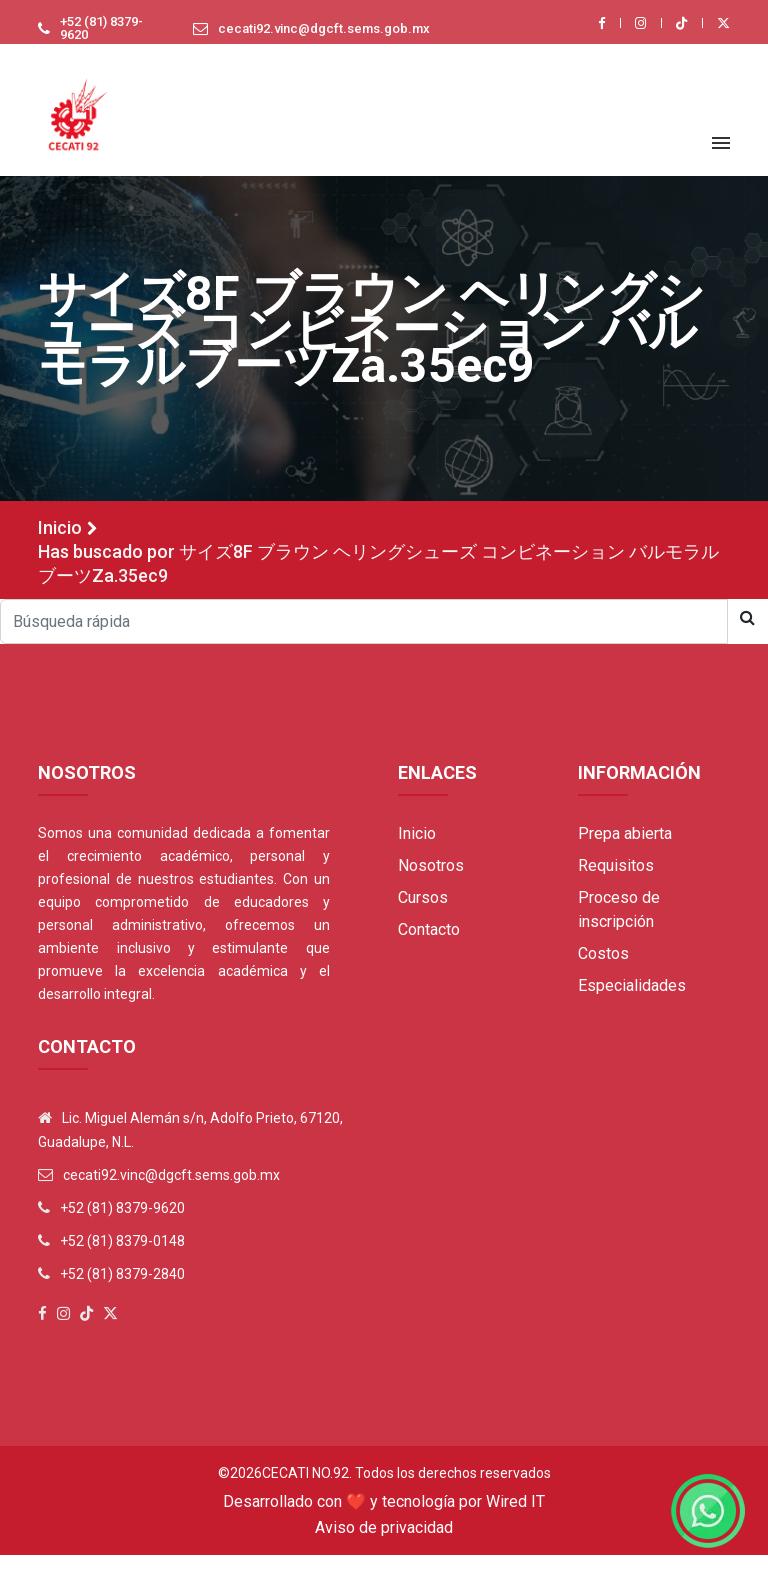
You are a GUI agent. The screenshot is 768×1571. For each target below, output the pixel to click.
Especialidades (632, 1001)
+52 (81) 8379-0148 (122, 1257)
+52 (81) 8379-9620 (86, 36)
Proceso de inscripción (619, 925)
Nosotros (431, 881)
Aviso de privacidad (384, 1543)
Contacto (429, 945)
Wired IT (515, 1517)
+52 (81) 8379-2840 (122, 1290)
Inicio (60, 543)
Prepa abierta (625, 849)
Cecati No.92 (305, 1489)
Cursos (423, 913)
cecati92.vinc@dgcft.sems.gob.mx (315, 36)
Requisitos (616, 881)
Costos (603, 969)
